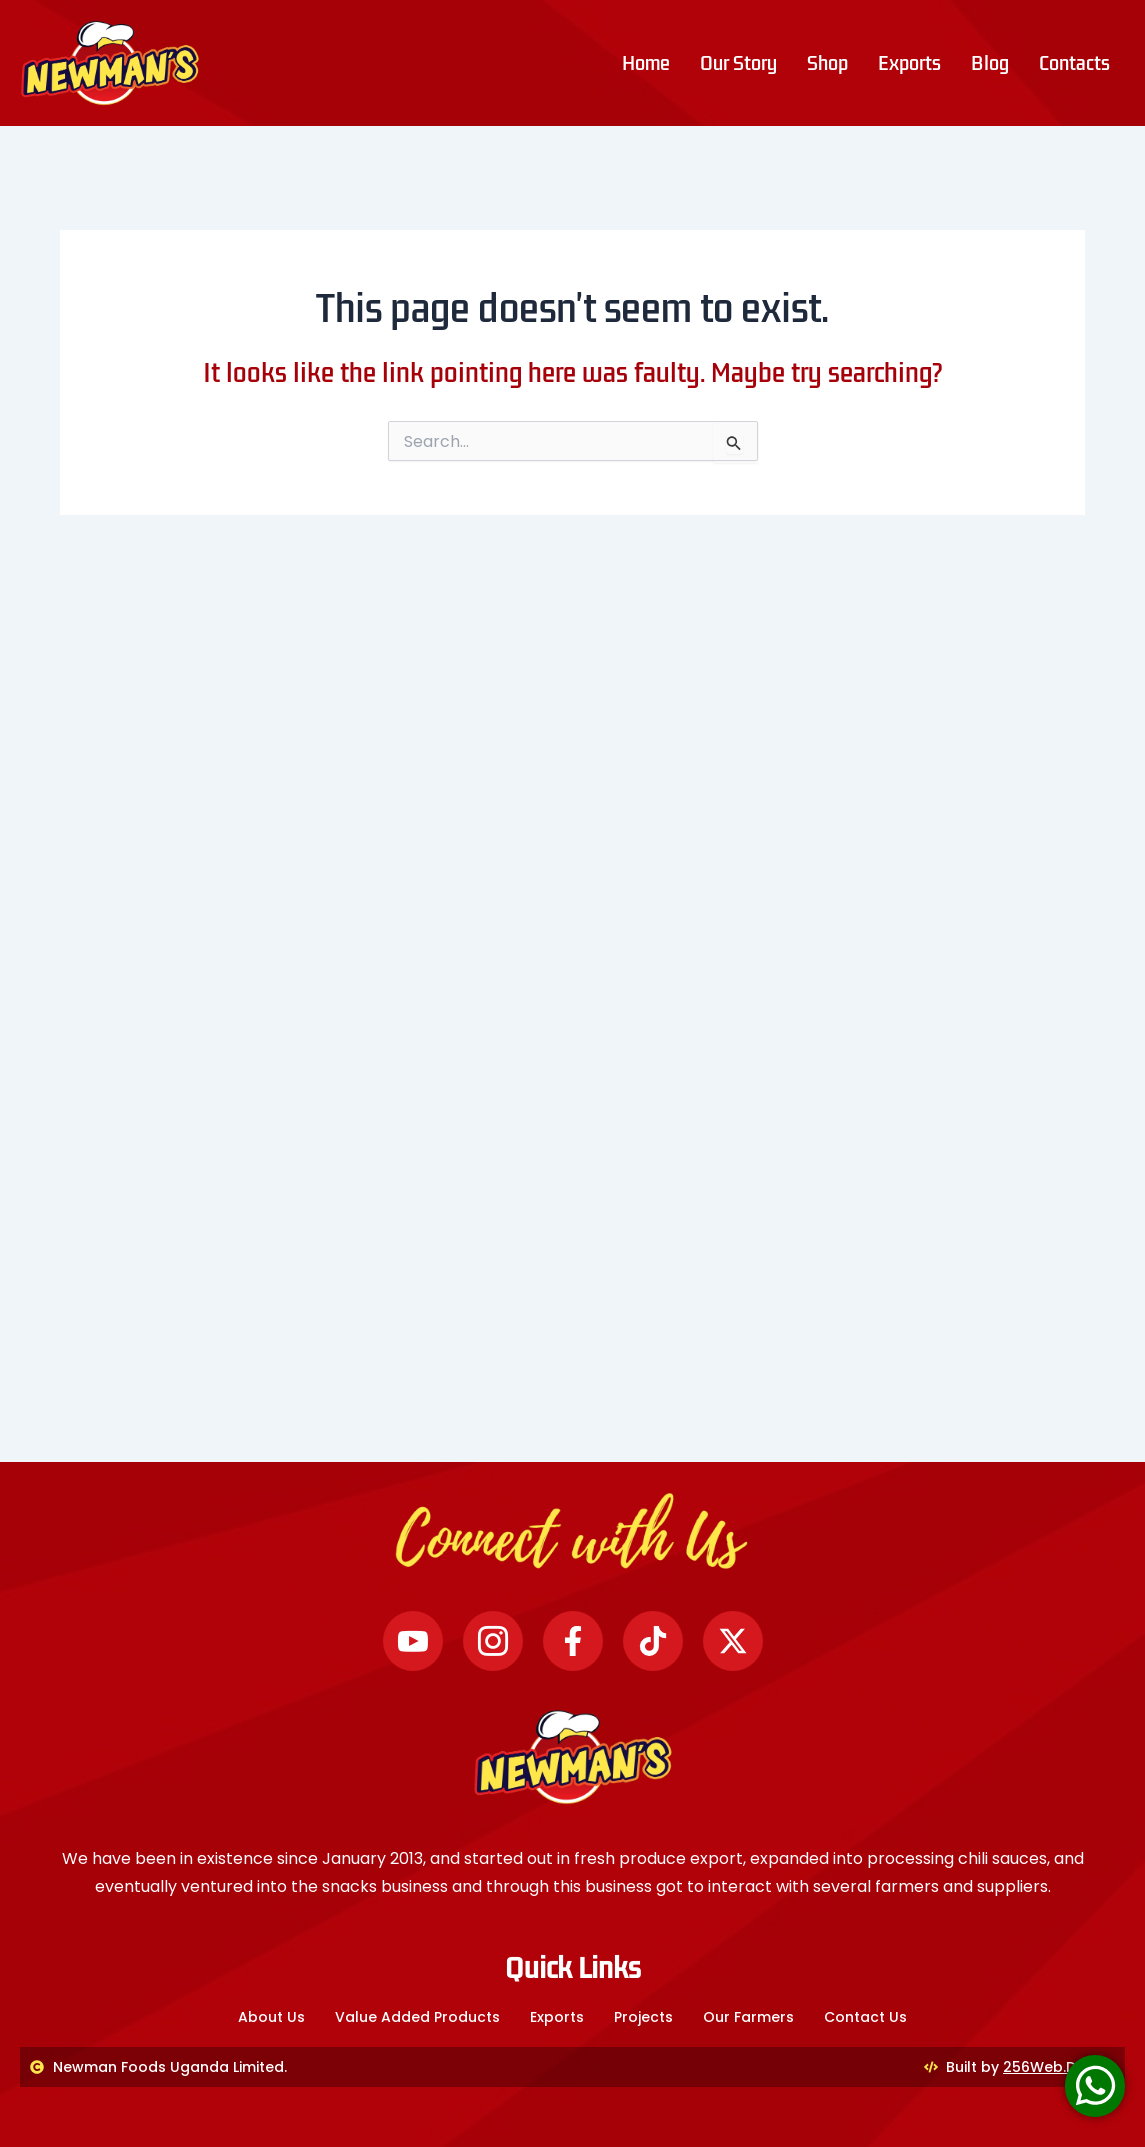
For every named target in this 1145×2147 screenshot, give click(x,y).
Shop (827, 63)
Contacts (1074, 63)
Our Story (738, 63)
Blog (990, 63)
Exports (909, 63)
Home (646, 63)
